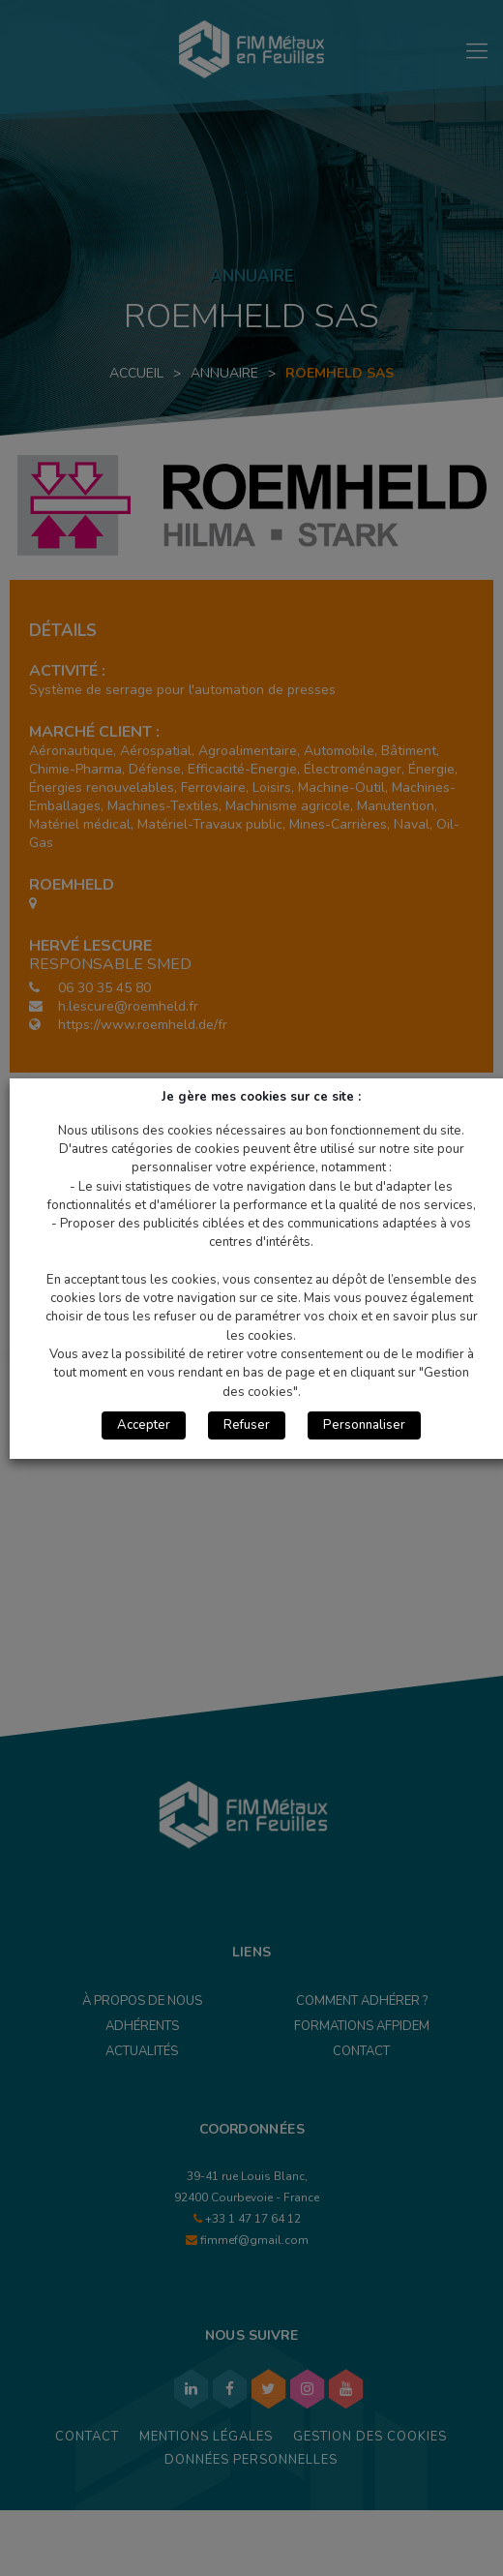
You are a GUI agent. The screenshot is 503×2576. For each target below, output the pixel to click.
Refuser (246, 1425)
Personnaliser (364, 1425)
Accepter (143, 1425)
